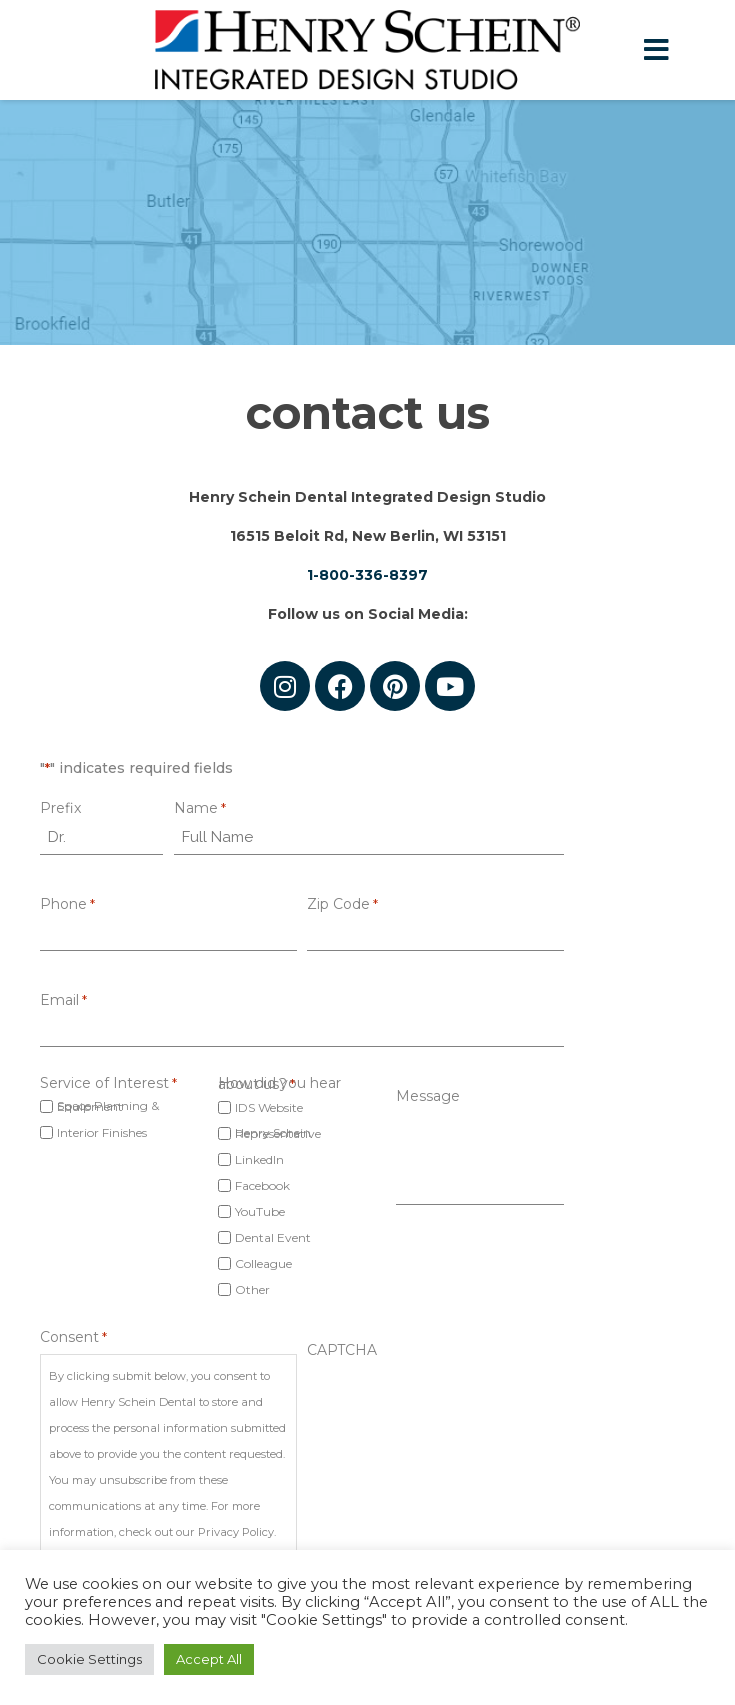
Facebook (262, 1185)
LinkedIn (259, 1159)
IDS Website (269, 1107)
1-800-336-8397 (367, 575)
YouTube (260, 1211)
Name (200, 808)
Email (63, 1000)
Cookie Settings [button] (89, 1659)
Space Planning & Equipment (108, 1106)
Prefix (60, 808)
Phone (67, 904)
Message (428, 1096)
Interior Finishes (102, 1132)
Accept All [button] (209, 1659)
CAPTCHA (342, 1350)
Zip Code (342, 904)
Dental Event (273, 1237)
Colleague (263, 1263)
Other (252, 1289)
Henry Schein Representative (278, 1133)
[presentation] (459, 1402)
